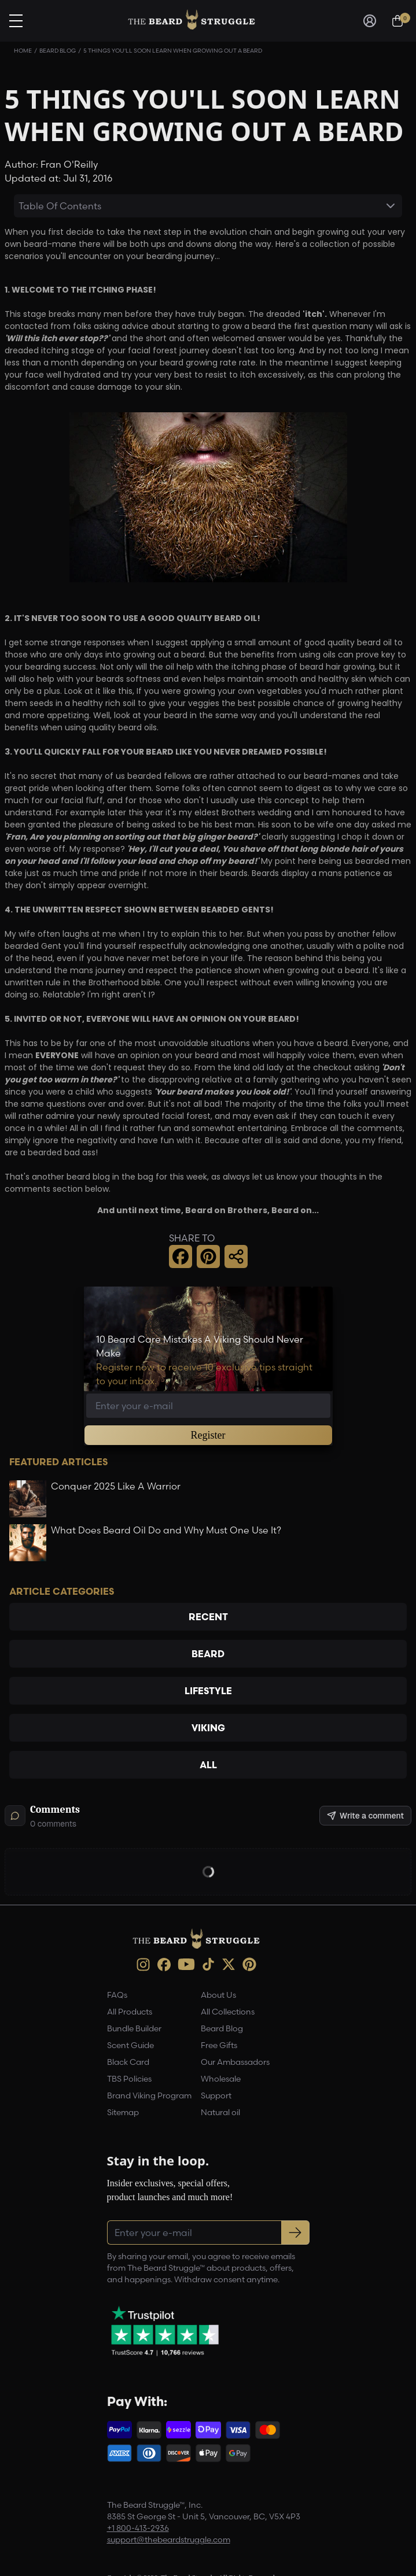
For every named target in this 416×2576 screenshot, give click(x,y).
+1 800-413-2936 (138, 2528)
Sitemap (123, 2112)
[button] (180, 1256)
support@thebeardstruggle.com (168, 2539)
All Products (129, 2011)
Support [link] (216, 2095)
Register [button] (208, 1435)
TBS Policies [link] (129, 2079)
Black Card (128, 2062)
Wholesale (221, 2079)
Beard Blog (57, 50)
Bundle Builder (134, 2028)
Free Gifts (219, 2045)
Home (23, 50)
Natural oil (220, 2112)
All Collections (228, 2011)
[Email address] (208, 1406)
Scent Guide (130, 2045)
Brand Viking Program (149, 2095)
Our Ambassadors (235, 2062)
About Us (218, 1995)
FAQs (117, 1995)
